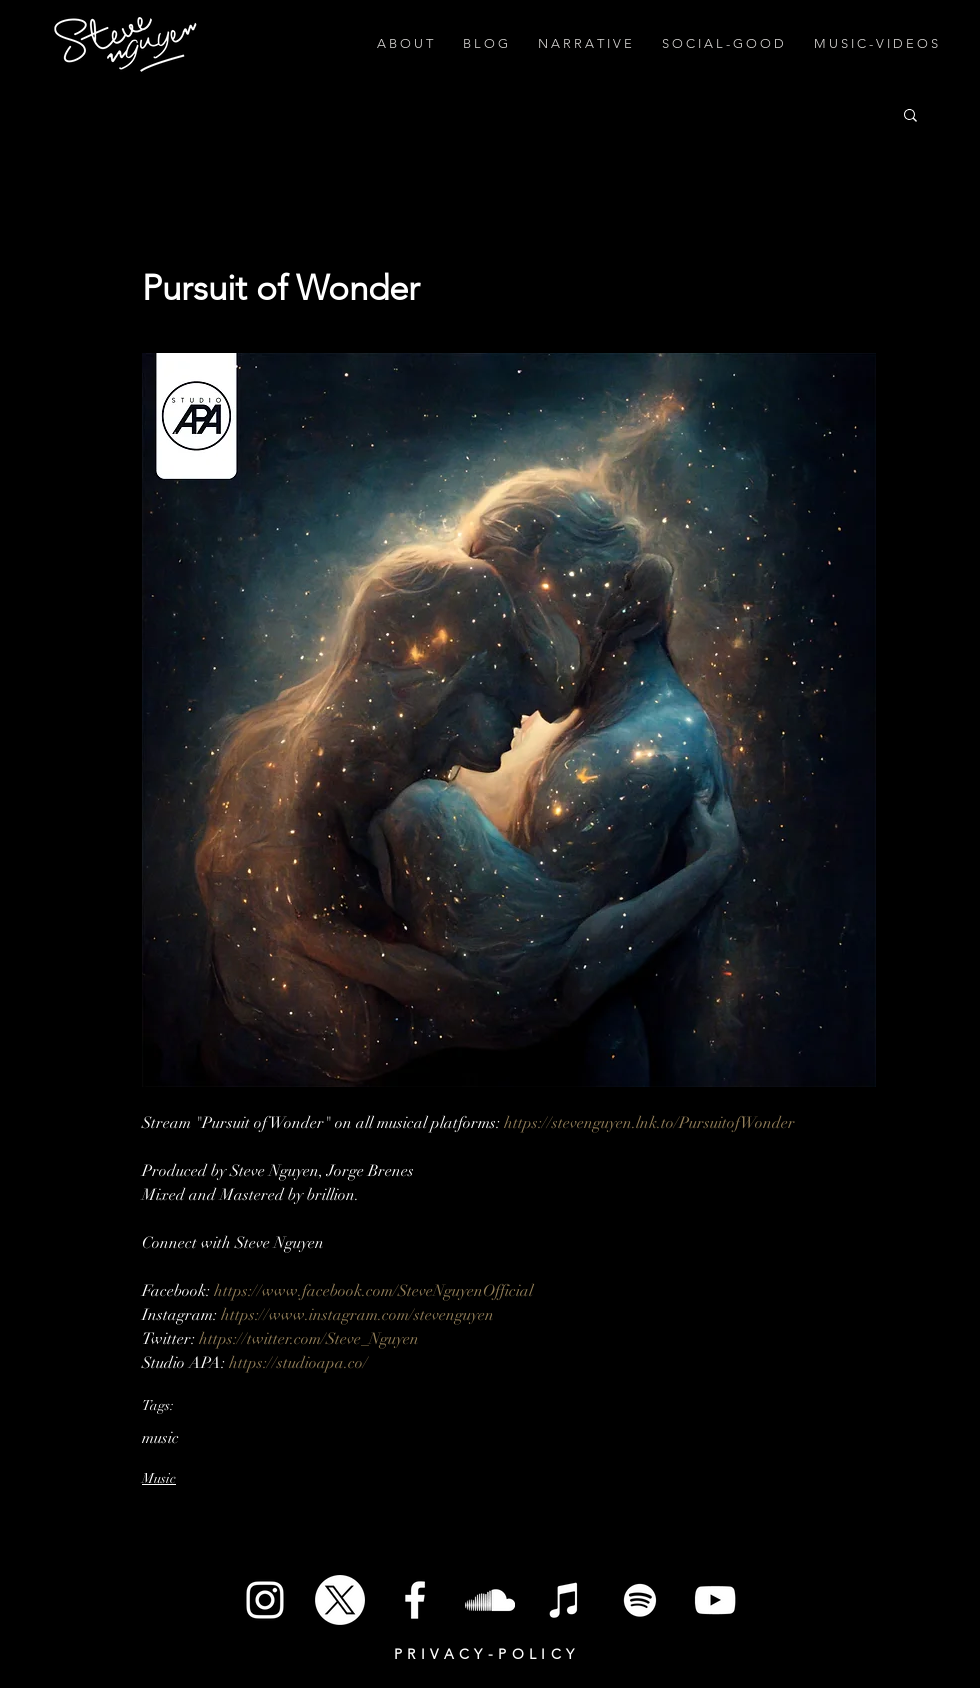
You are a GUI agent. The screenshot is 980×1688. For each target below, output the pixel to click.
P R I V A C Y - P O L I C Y (484, 1654)
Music (159, 1478)
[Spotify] (640, 1600)
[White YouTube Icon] (715, 1600)
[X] (340, 1600)
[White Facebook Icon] (415, 1600)
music (160, 1438)
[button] (910, 114)
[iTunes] (565, 1600)
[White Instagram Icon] (265, 1600)
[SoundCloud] (490, 1600)
